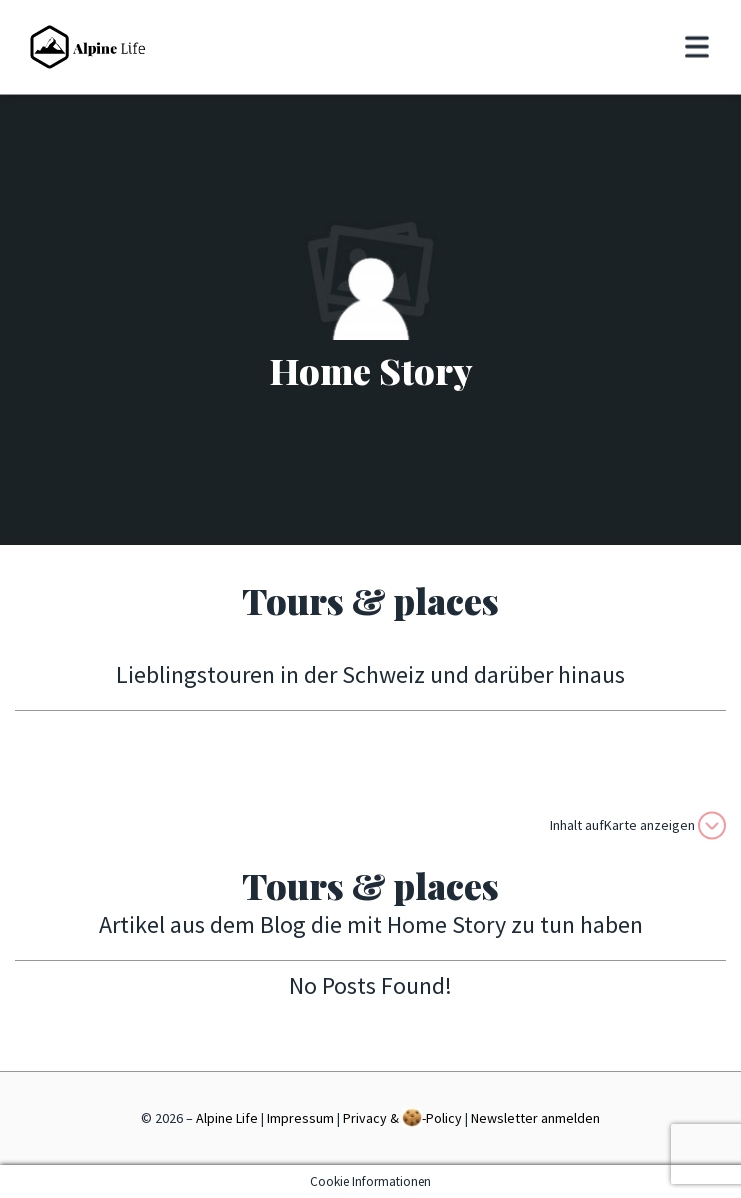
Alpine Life (227, 1118)
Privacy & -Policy (402, 1117)
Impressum (300, 1118)
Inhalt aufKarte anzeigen (638, 825)
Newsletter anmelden (535, 1118)
